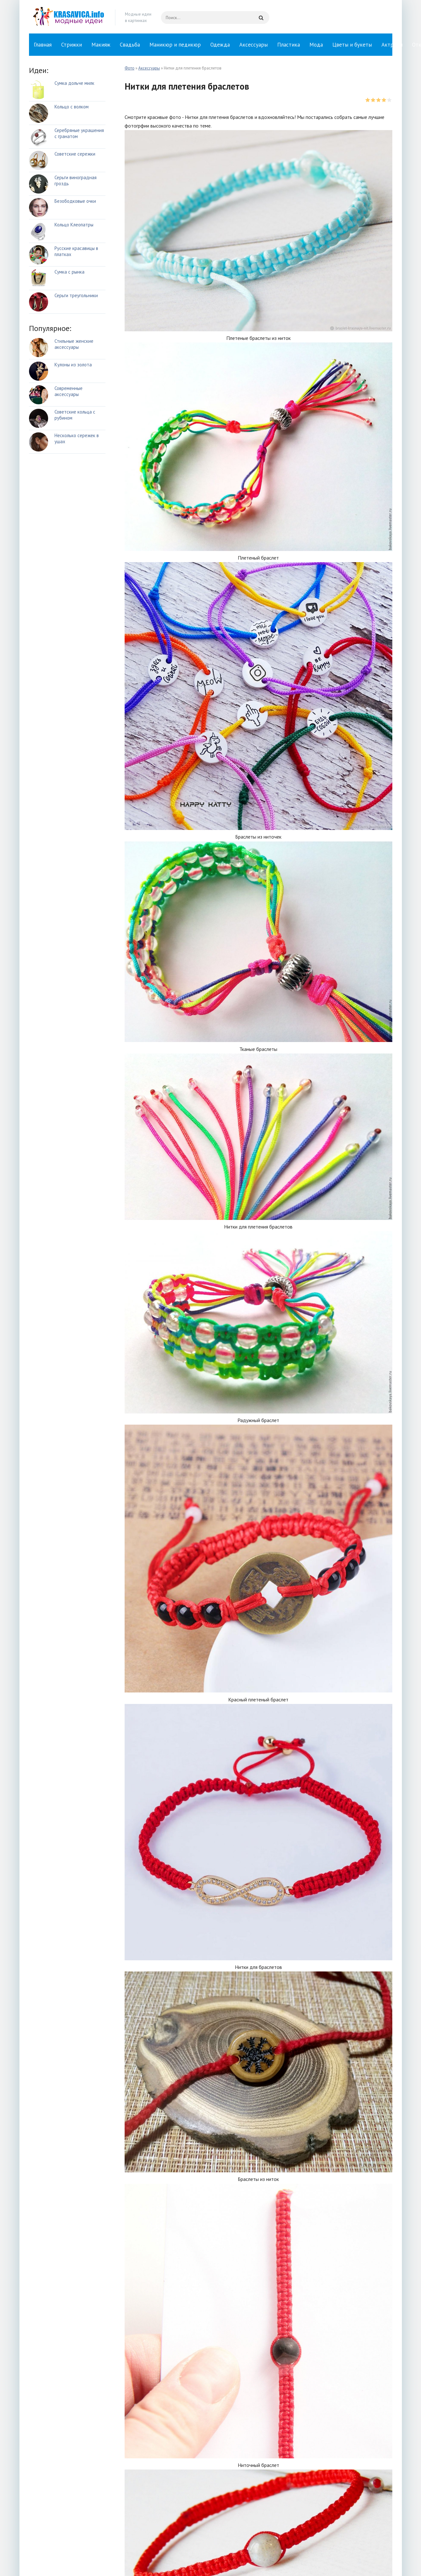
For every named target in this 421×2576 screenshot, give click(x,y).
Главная (43, 44)
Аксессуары (253, 44)
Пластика (288, 44)
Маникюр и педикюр (175, 44)
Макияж (100, 44)
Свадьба (130, 44)
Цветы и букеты (352, 44)
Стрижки (71, 44)
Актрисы (392, 44)
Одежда (220, 44)
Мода (316, 44)
